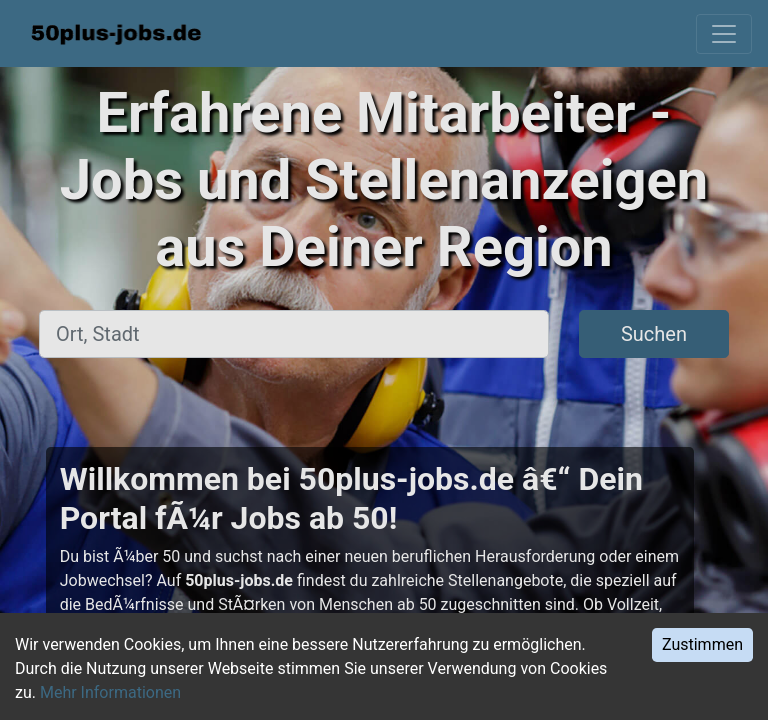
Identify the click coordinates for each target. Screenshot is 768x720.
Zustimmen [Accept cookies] (702, 644)
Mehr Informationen (110, 692)
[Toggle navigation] (724, 34)
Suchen (654, 334)
